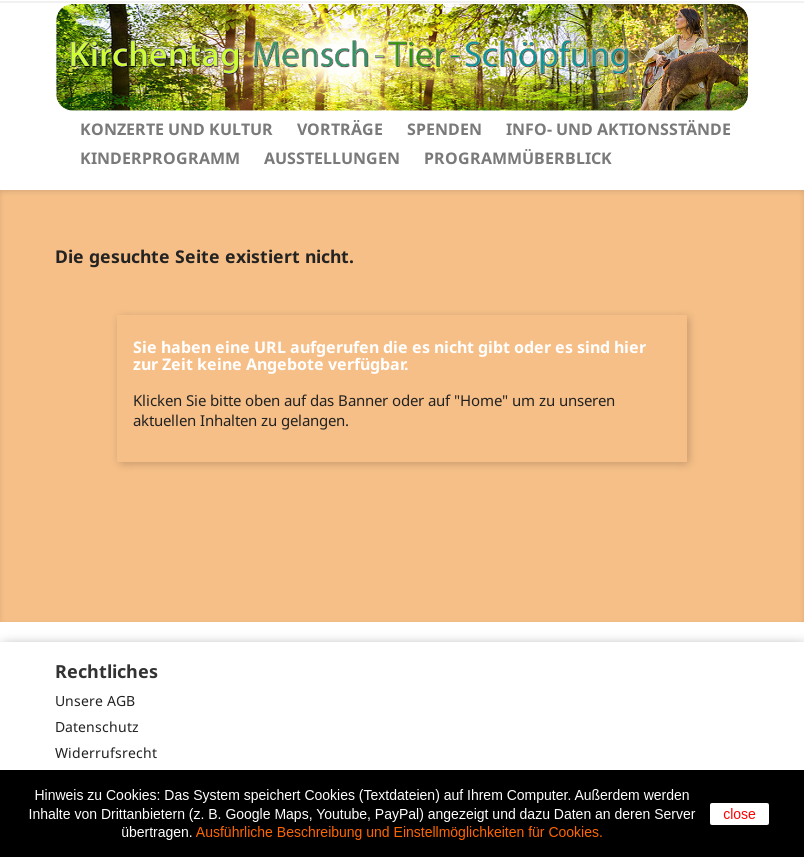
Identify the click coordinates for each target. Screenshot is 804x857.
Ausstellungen (332, 158)
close (739, 814)
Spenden (444, 129)
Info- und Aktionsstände (618, 129)
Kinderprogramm (160, 158)
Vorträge (340, 129)
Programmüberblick (518, 158)
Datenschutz (97, 726)
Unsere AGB (95, 700)
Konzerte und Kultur (176, 129)
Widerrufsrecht (106, 752)
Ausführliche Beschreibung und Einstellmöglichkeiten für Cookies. (399, 832)
